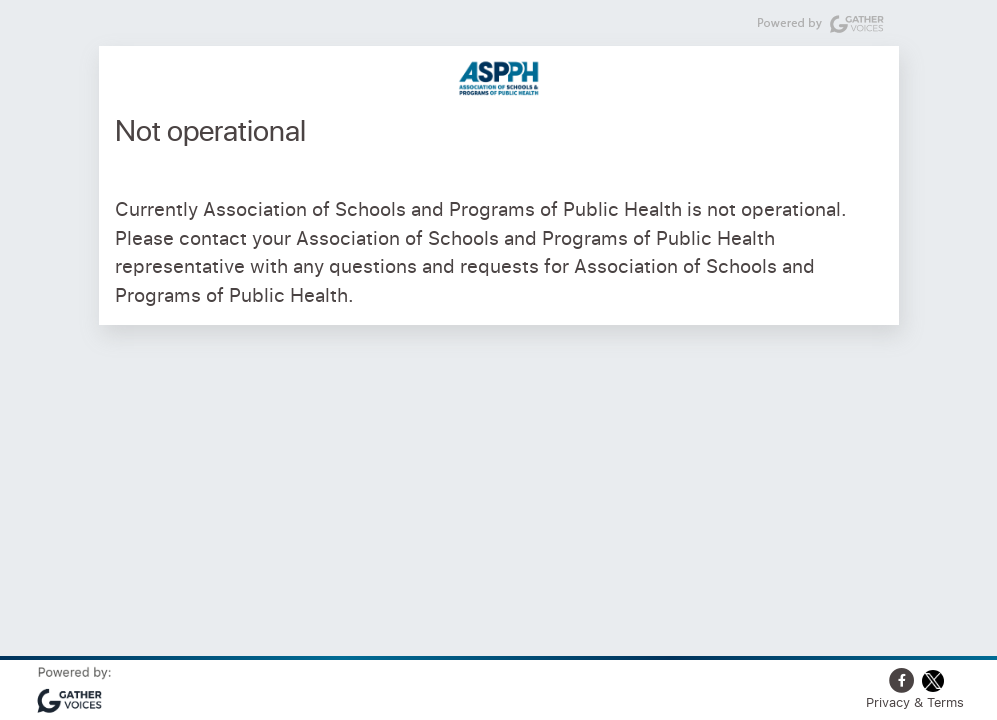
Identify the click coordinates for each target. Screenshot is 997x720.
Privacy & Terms (915, 702)
